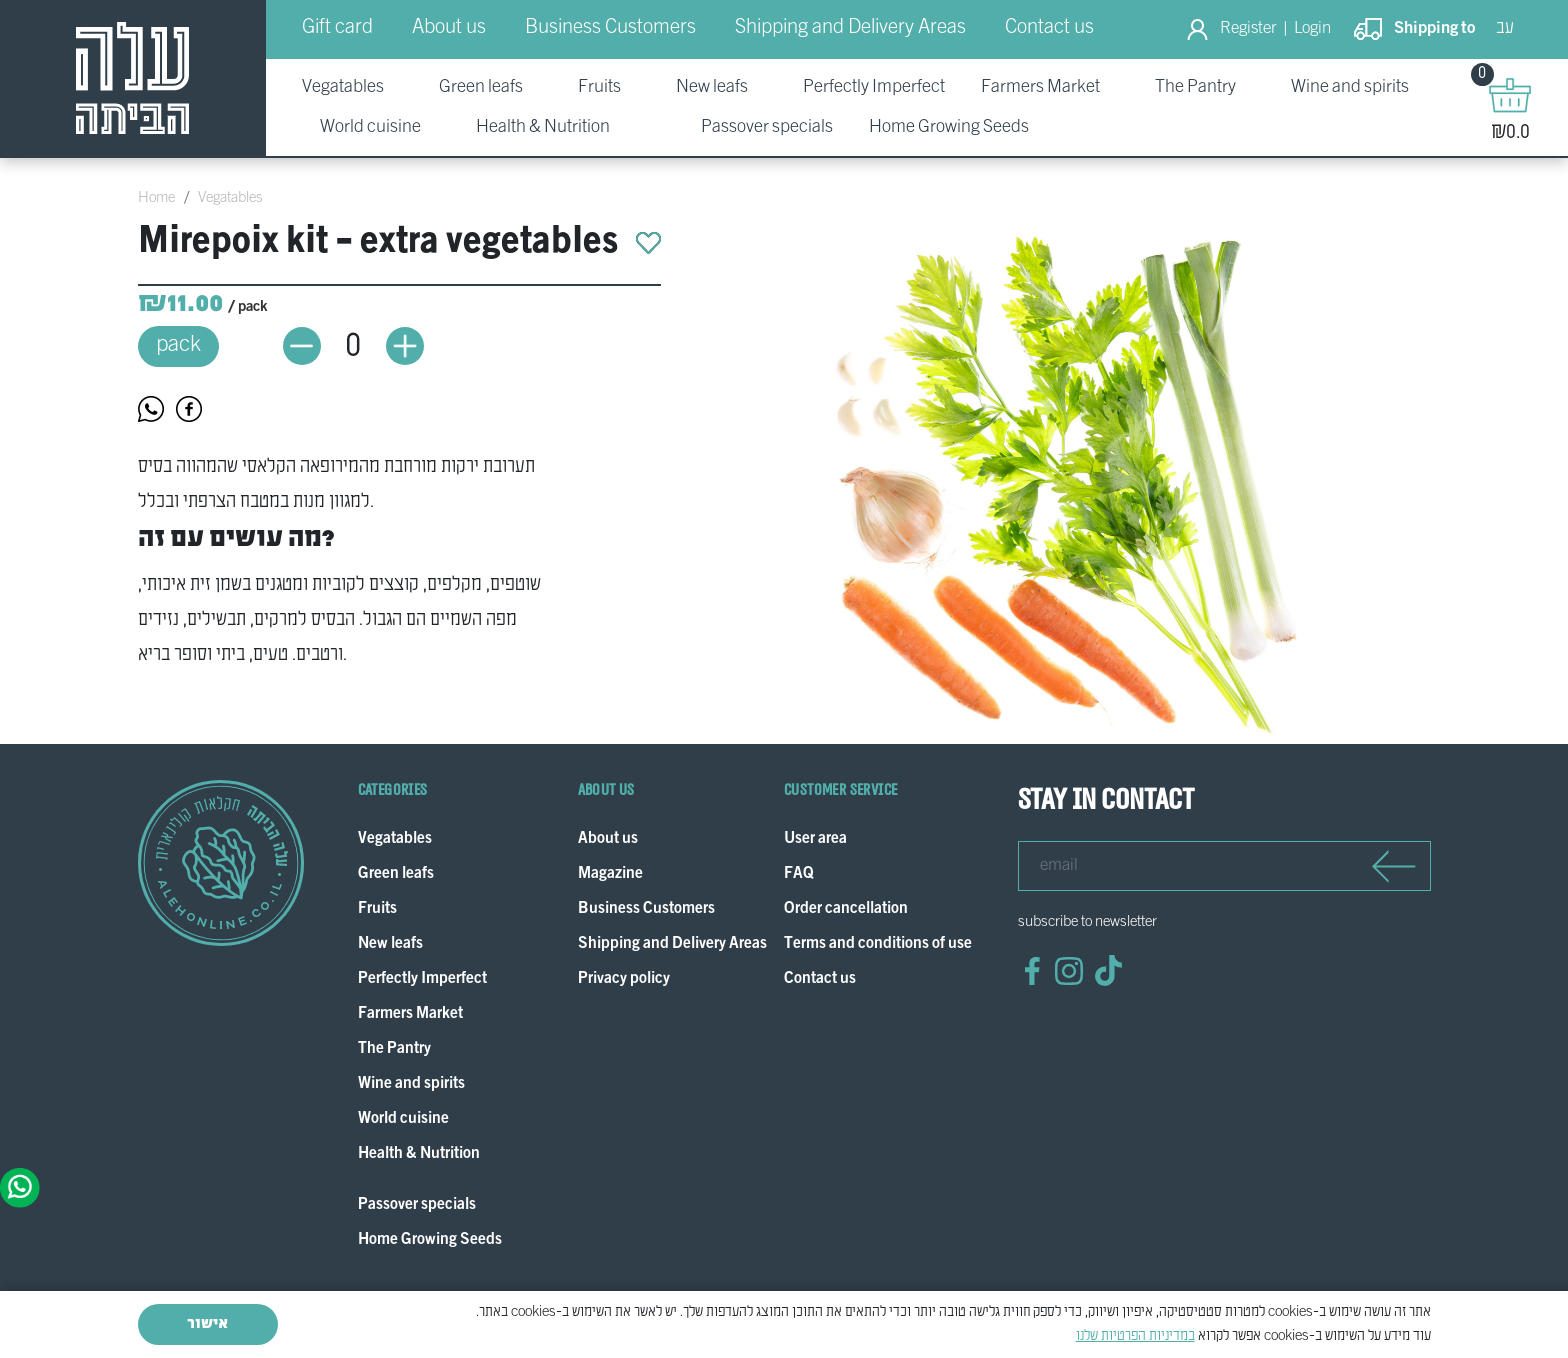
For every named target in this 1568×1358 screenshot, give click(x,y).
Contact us (1049, 28)
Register (1248, 29)
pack (178, 345)
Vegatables (230, 198)
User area (815, 839)
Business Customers (610, 28)
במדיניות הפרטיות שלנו (1135, 1336)
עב (1505, 28)
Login (1312, 29)
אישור (207, 1324)
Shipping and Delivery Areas (850, 28)
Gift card (337, 28)
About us (449, 28)
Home (156, 198)
